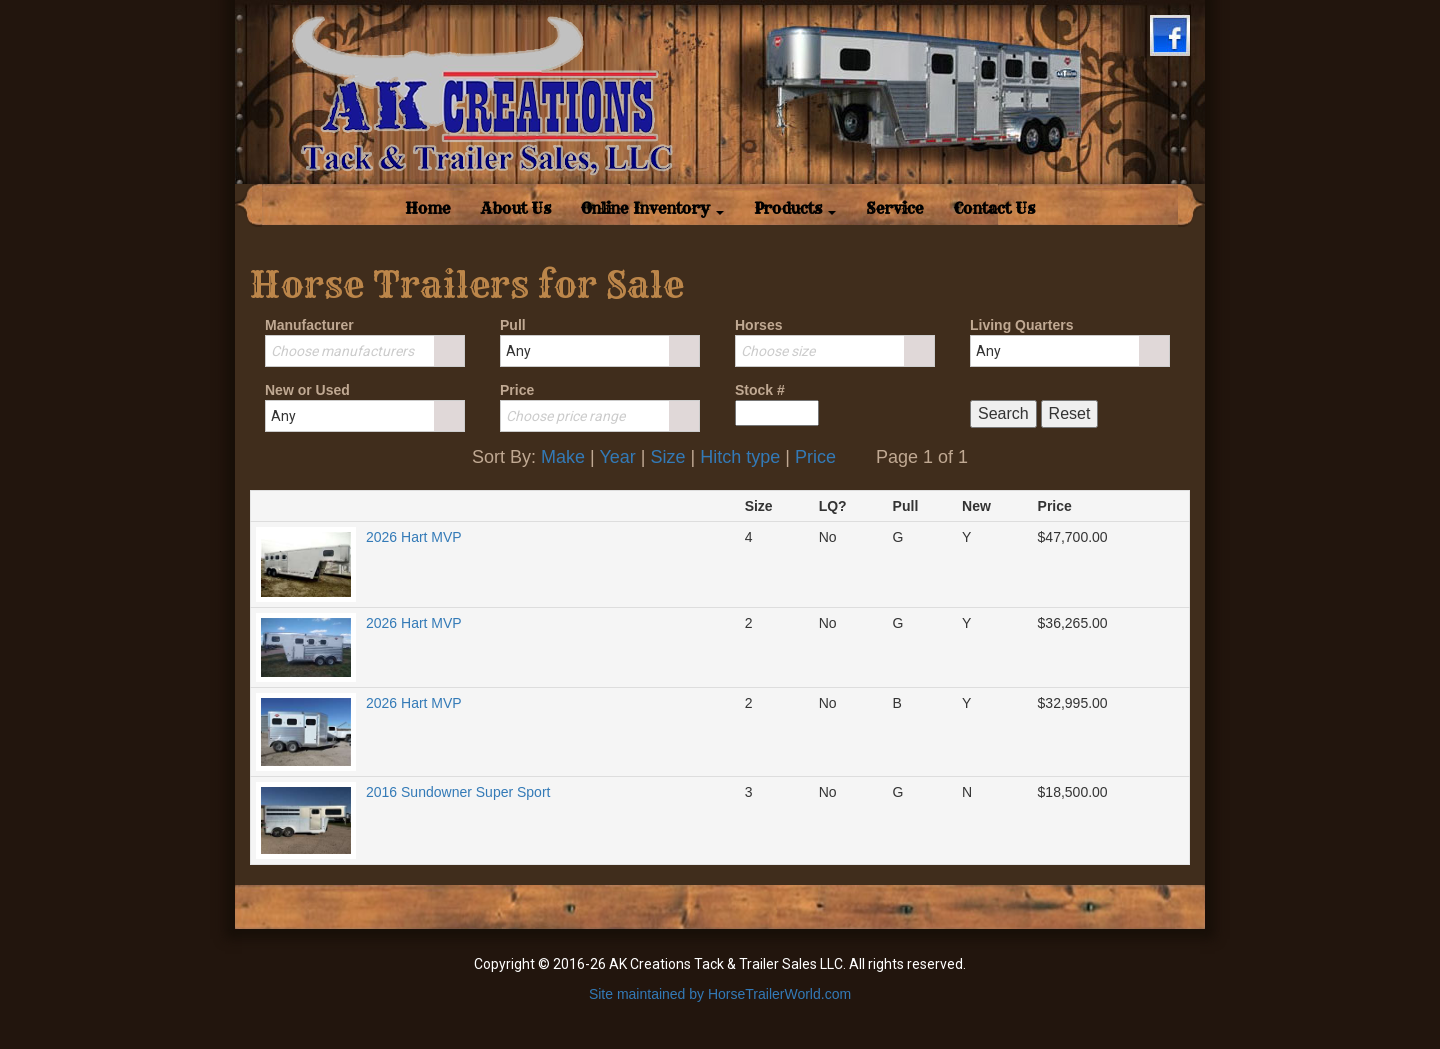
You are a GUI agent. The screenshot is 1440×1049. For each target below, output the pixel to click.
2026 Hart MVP (414, 537)
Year (617, 457)
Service (895, 208)
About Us (516, 208)
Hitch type (740, 457)
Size (667, 457)
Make (563, 457)
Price (815, 457)
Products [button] (795, 208)
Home (435, 208)
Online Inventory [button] (652, 208)
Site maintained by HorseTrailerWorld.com (720, 994)
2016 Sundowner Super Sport (458, 792)
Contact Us (994, 208)
